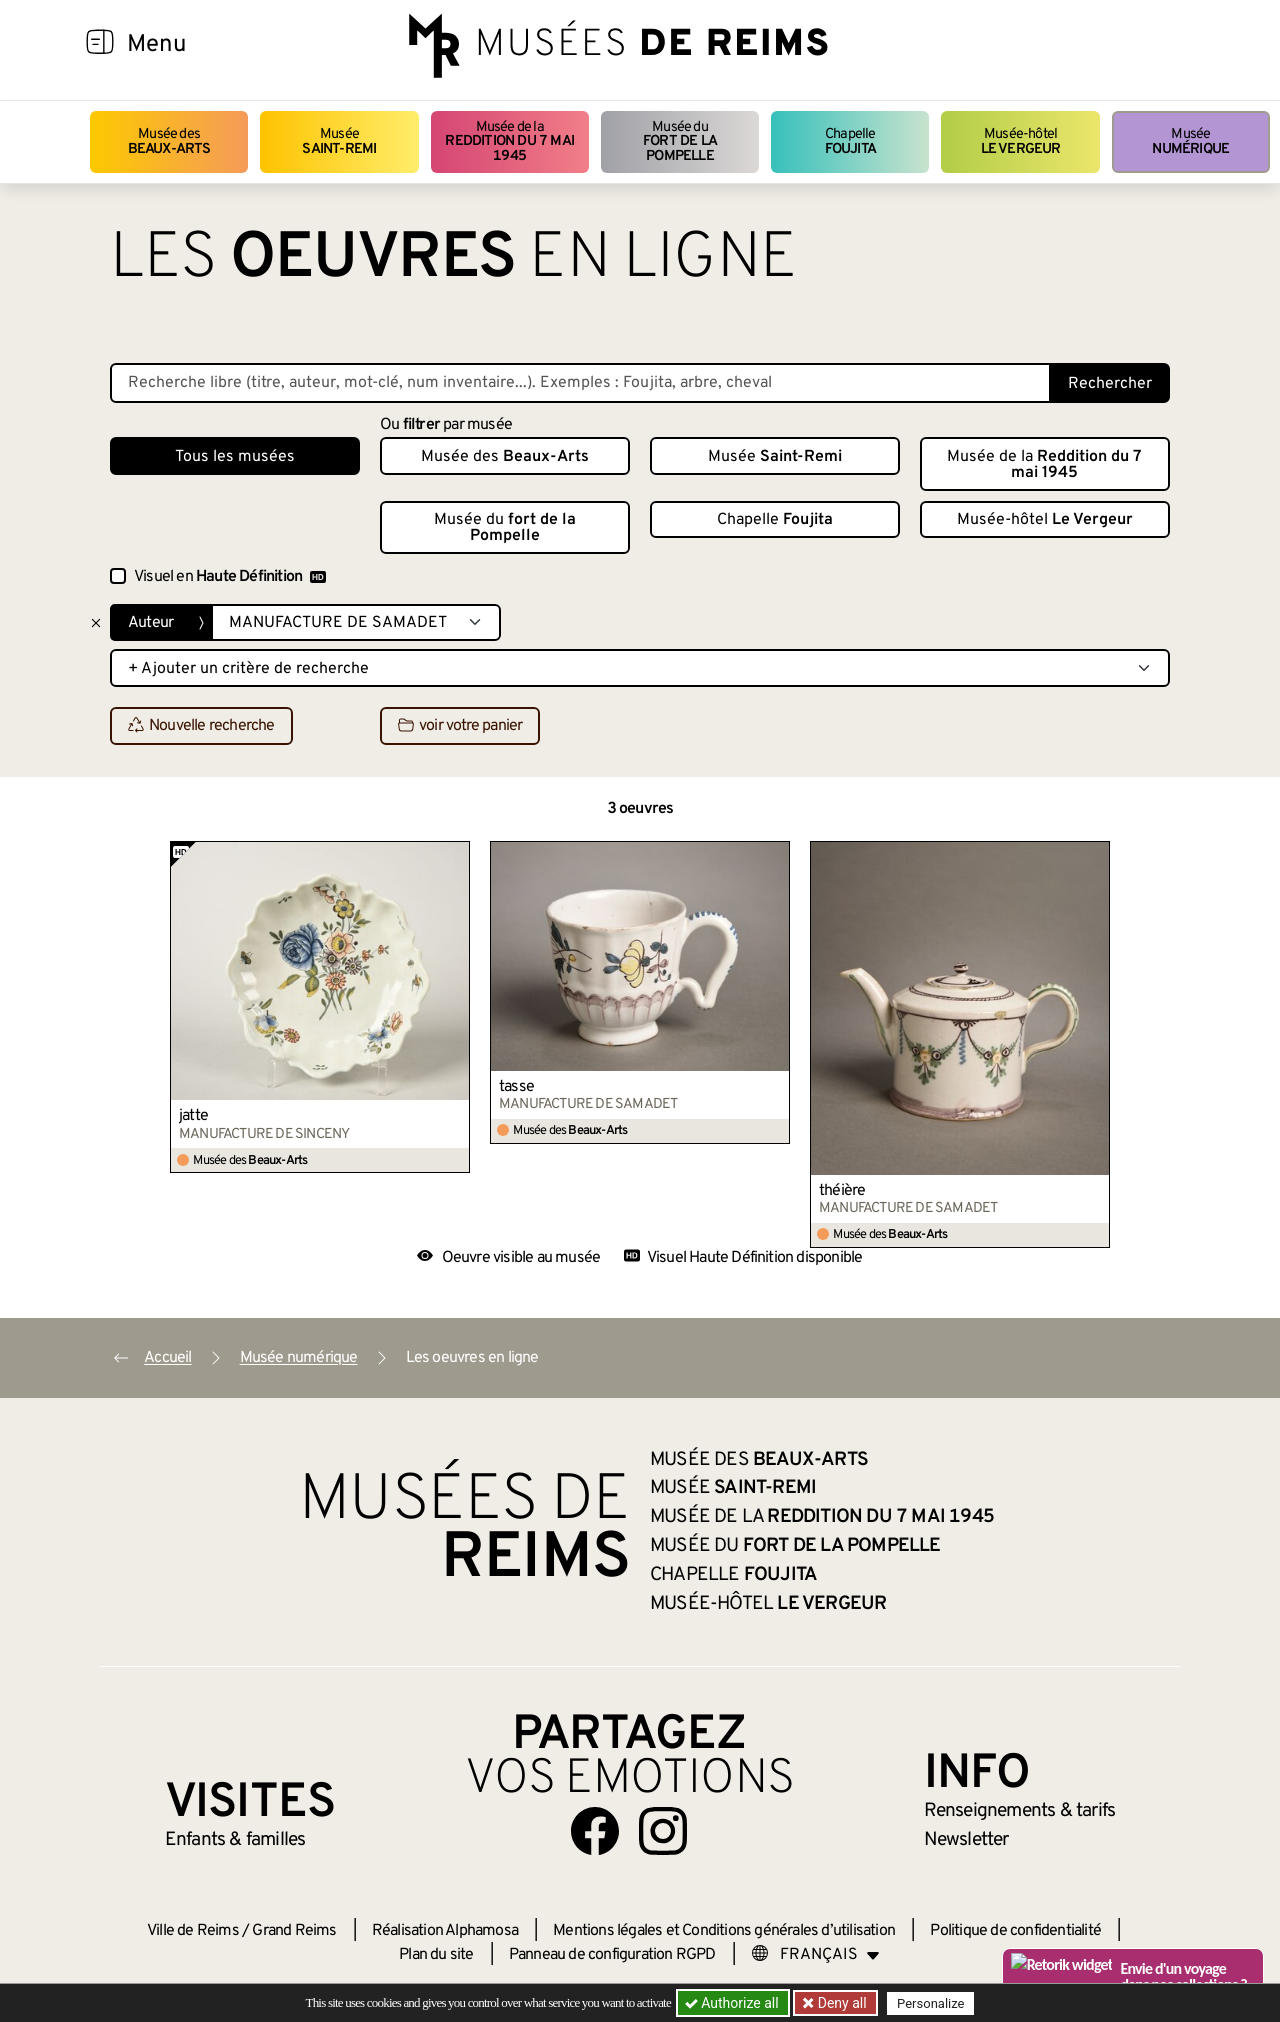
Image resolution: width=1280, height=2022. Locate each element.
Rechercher (1110, 384)
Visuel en (230, 577)
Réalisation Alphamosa (445, 1931)
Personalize (932, 2003)
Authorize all (733, 2003)
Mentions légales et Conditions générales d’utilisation (724, 1931)
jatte (193, 1116)
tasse (516, 1087)
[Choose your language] (816, 1955)
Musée (339, 141)
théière (842, 1191)
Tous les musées (235, 457)
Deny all (841, 2003)
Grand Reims (294, 1931)
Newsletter (966, 1840)
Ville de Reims (193, 1931)
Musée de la (510, 142)
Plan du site (436, 1955)
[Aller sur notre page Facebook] (595, 1831)
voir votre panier (460, 727)
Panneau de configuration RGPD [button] (612, 1955)
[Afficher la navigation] (100, 45)
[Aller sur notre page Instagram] (663, 1831)
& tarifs (1020, 1811)
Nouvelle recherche (201, 727)
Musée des (169, 141)
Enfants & (235, 1840)
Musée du (680, 142)
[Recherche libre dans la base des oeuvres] (580, 383)
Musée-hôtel (1021, 141)
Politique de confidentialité (1015, 1931)
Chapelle (850, 141)
